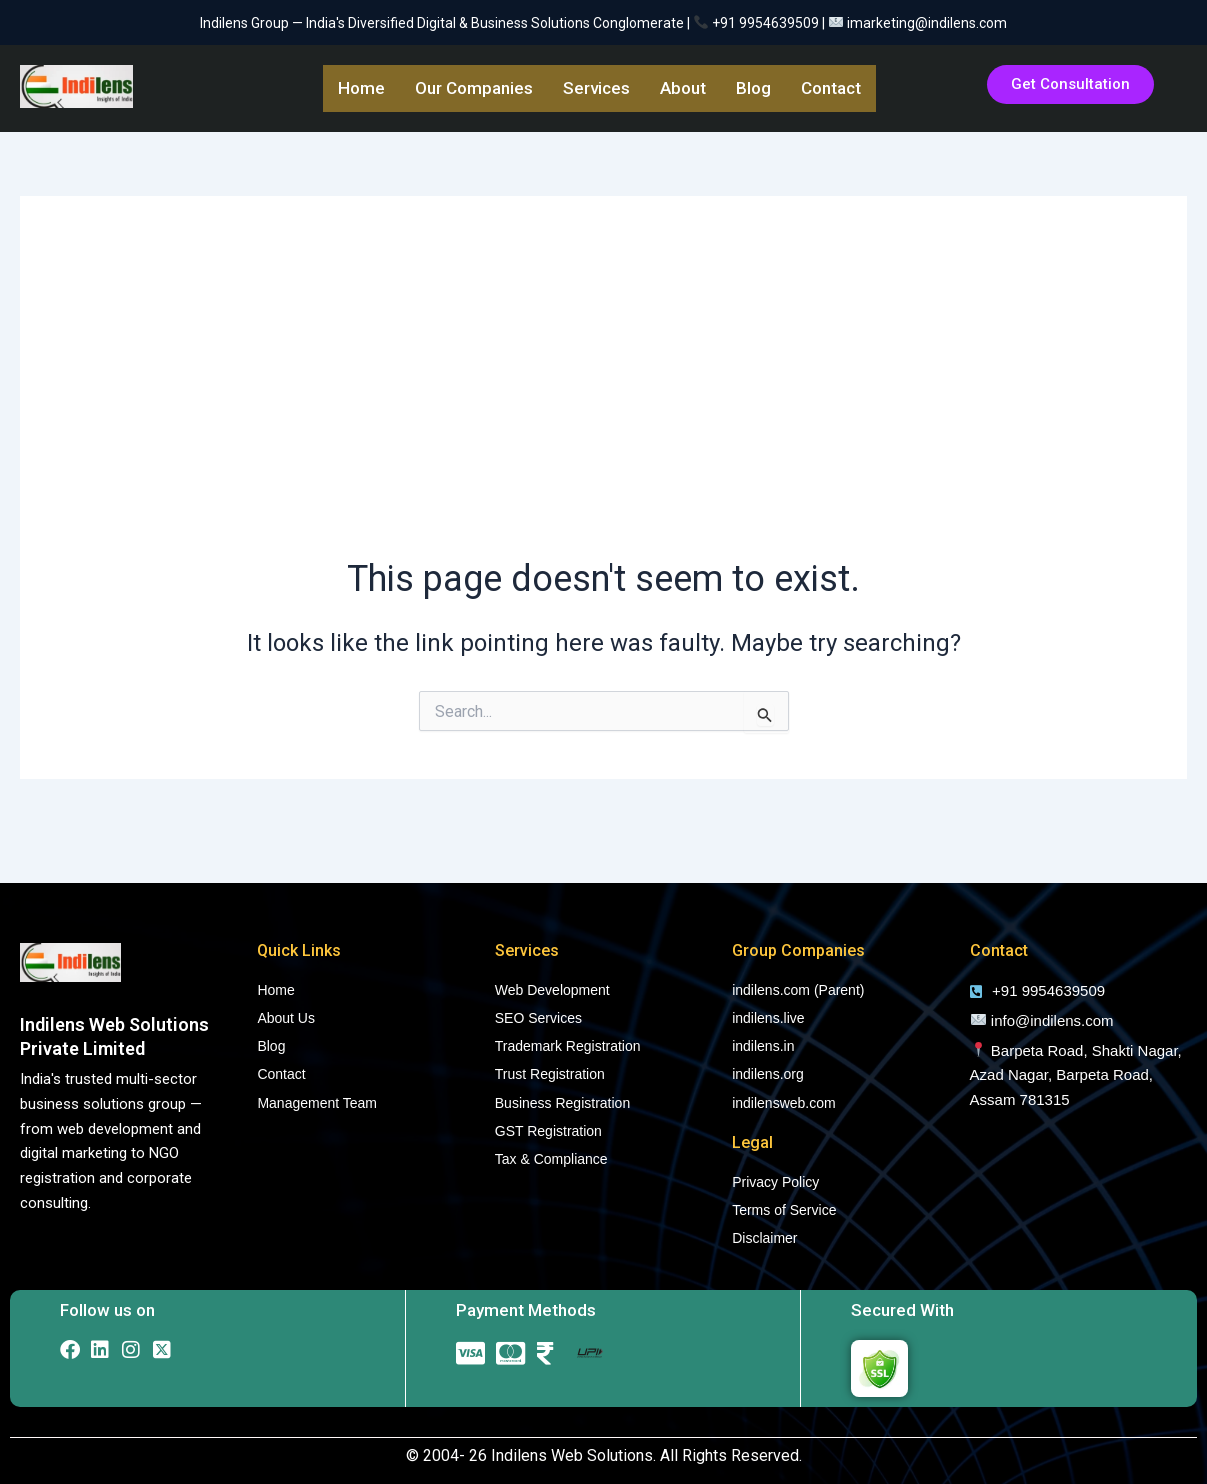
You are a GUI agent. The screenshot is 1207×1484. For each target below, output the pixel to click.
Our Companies (474, 88)
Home (361, 88)
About (683, 88)
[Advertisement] (603, 394)
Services (596, 88)
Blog (753, 88)
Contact (831, 88)
